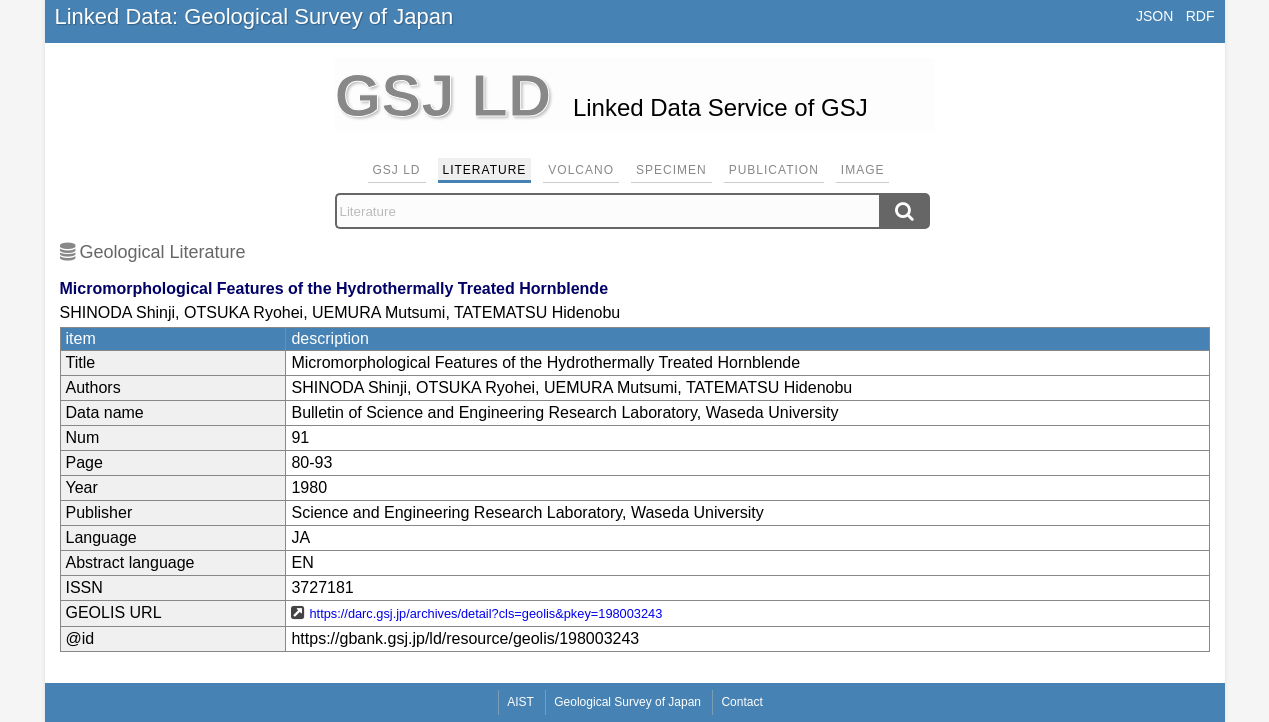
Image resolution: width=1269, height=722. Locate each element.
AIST (520, 702)
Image (863, 170)
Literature (485, 170)
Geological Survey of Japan (627, 702)
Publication (774, 170)
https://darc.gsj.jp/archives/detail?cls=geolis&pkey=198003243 (485, 613)
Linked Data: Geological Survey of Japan (254, 16)
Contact (741, 702)
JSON (1154, 16)
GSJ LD (397, 170)
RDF (1200, 16)
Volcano (581, 170)
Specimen (671, 170)
